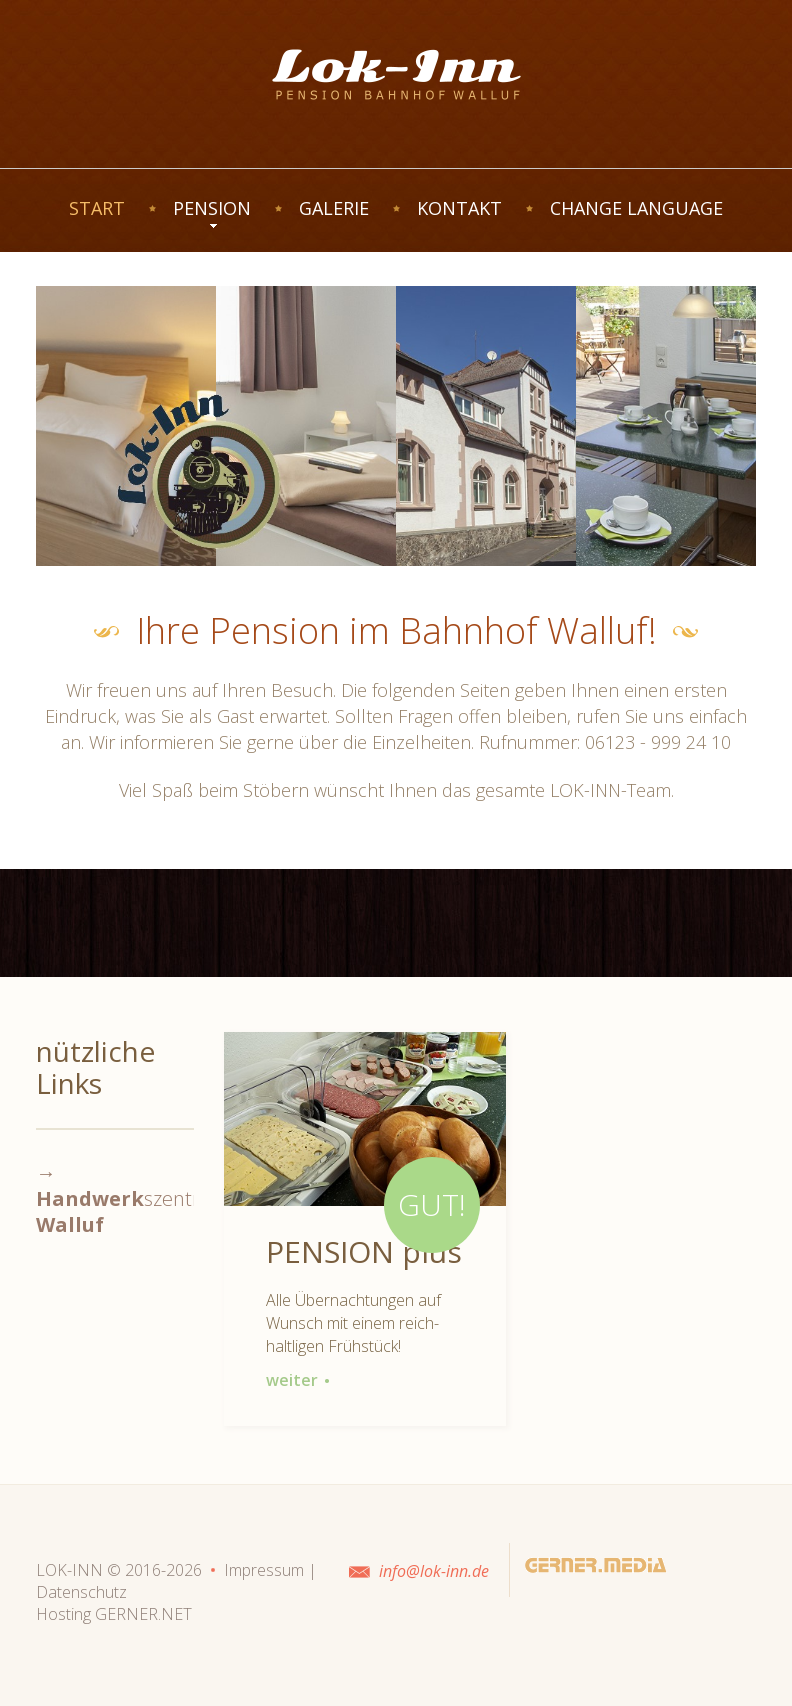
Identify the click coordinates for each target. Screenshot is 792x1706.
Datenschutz (81, 1592)
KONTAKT (459, 208)
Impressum (264, 1570)
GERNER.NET (143, 1614)
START (97, 208)
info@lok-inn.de (434, 1571)
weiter (298, 1380)
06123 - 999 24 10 (658, 742)
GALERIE (334, 208)
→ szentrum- (136, 1198)
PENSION (212, 208)
